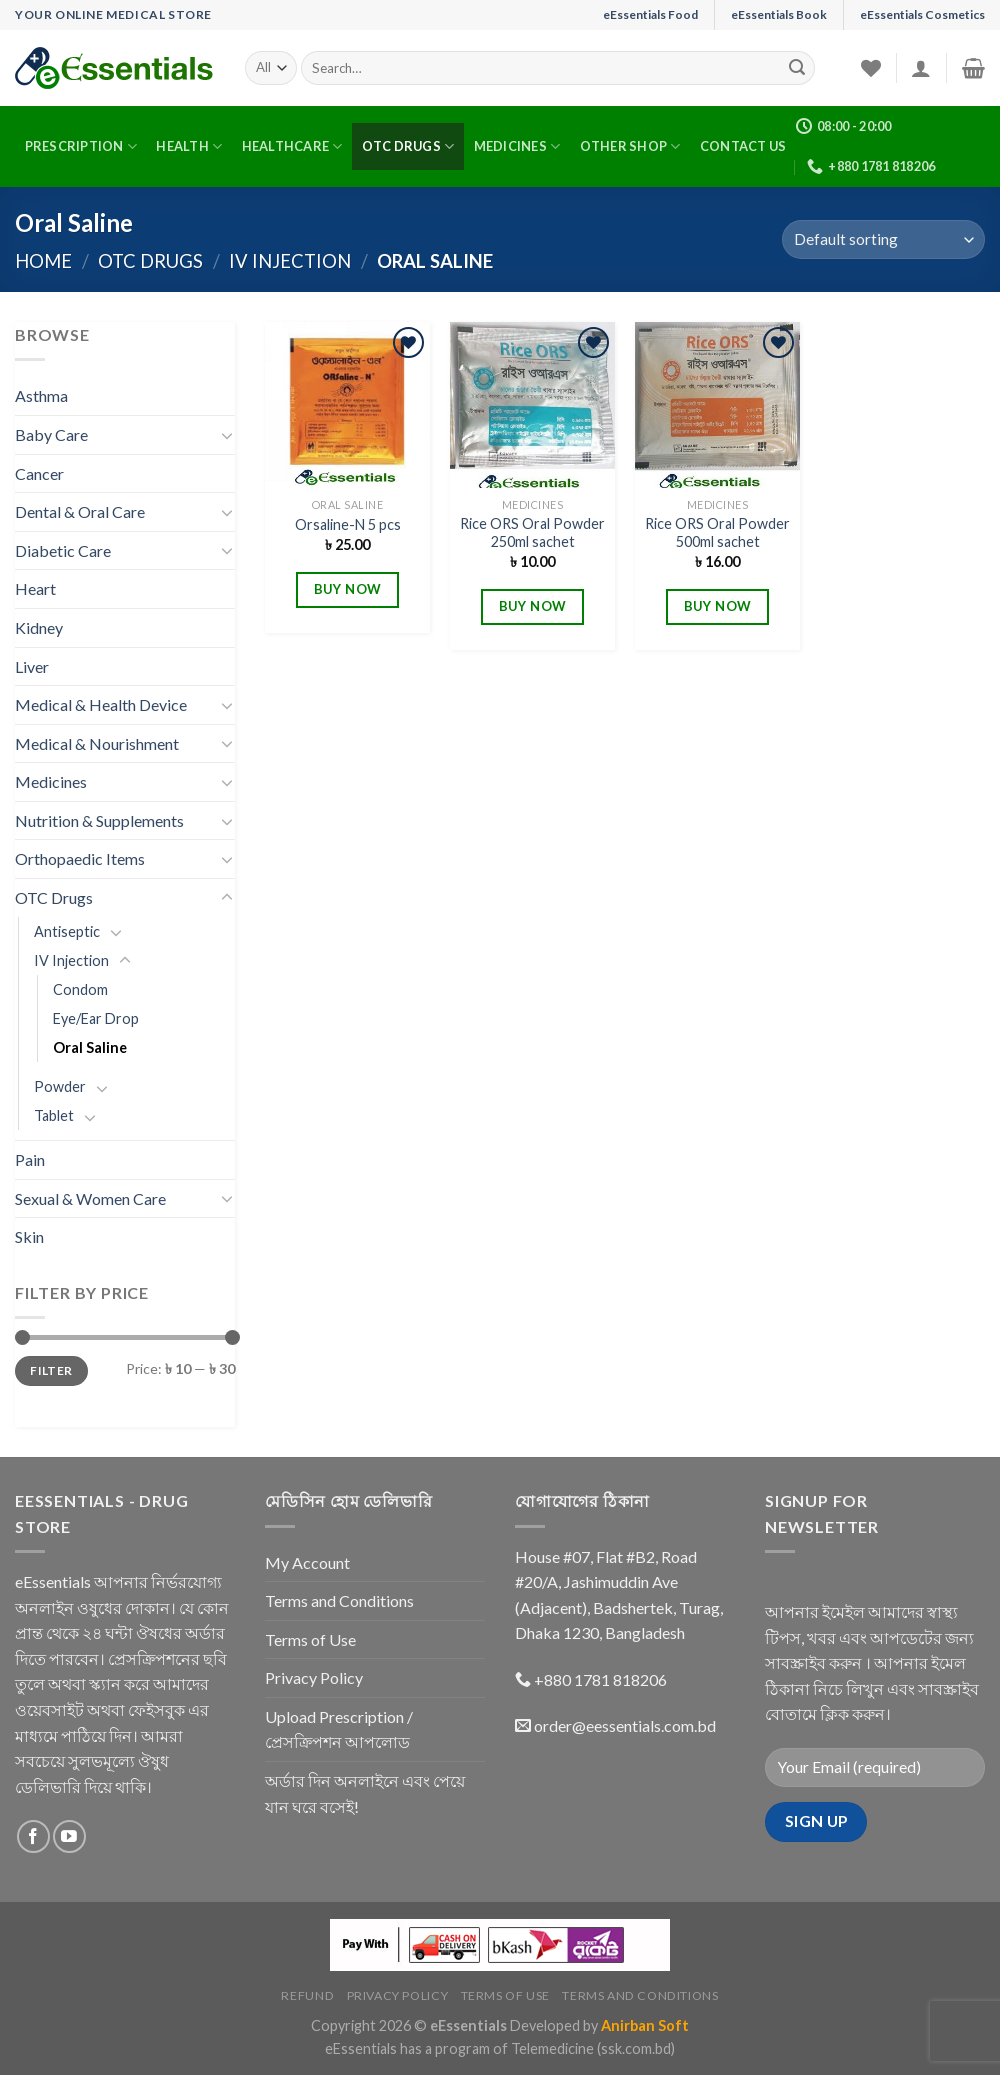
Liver (32, 666)
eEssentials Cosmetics (922, 14)
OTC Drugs (408, 146)
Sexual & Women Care (90, 1198)
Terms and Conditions (339, 1600)
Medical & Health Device (101, 704)
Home (43, 261)
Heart (35, 588)
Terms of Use (310, 1639)
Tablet (54, 1115)
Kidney (39, 627)
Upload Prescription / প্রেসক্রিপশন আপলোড (339, 1729)
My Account (307, 1562)
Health (189, 146)
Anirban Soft (645, 2025)
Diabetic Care (63, 550)
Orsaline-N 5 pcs (348, 524)
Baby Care (51, 434)
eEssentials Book (779, 14)
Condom (80, 989)
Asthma (41, 395)
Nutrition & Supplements (99, 820)
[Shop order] (883, 239)
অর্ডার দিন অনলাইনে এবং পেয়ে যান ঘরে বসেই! (365, 1793)
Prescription (81, 146)
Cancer (39, 473)
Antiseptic (67, 931)
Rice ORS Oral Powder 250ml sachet (532, 533)
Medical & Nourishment (97, 743)
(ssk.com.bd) (636, 2048)
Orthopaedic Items (80, 858)
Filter (51, 1370)
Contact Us (743, 146)
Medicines (517, 146)
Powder (60, 1086)
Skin (29, 1236)
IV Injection (290, 261)
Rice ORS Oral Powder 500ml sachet (717, 533)
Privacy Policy (314, 1677)
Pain (30, 1159)
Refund (307, 1995)
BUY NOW (348, 589)
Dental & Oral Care (80, 511)
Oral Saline (90, 1047)
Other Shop (630, 146)
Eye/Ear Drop (96, 1018)
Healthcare (292, 146)
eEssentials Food (650, 14)
